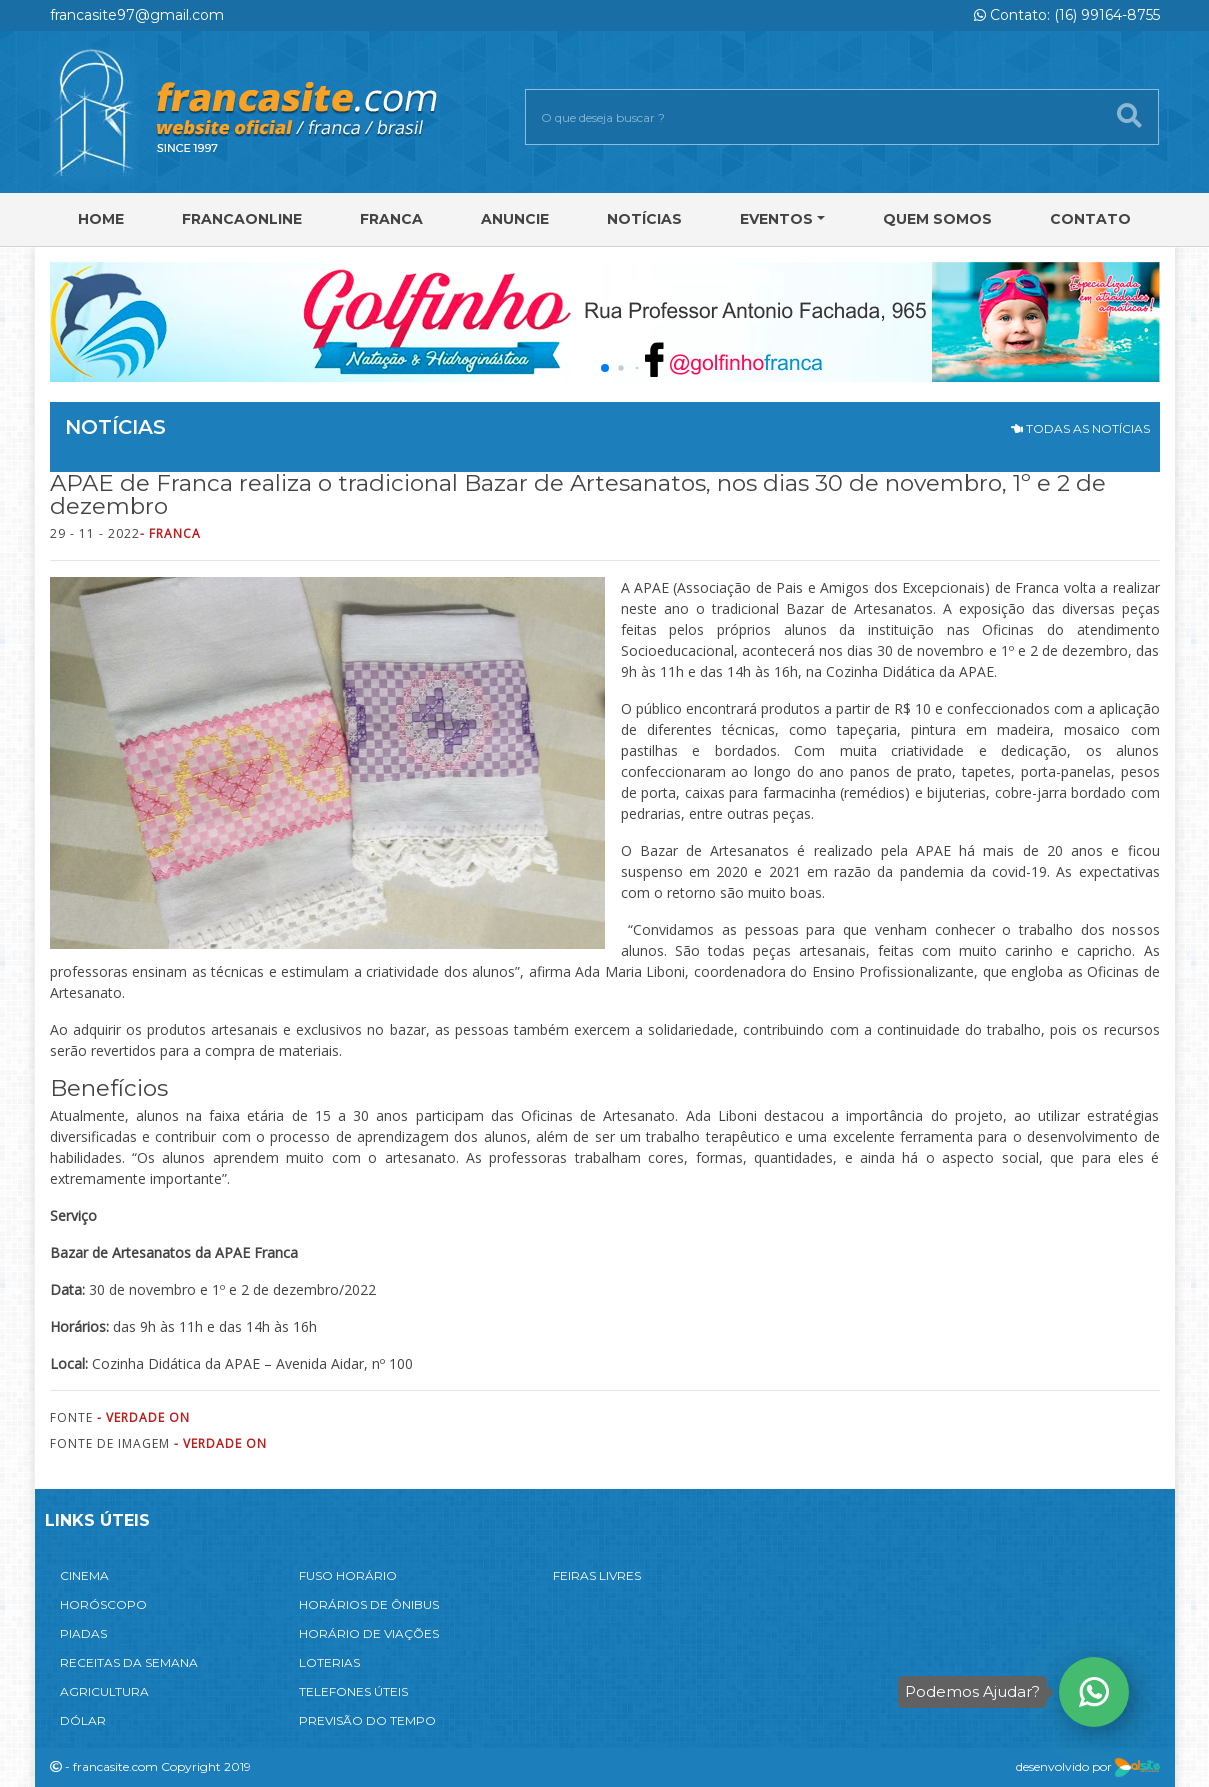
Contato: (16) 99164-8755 (1067, 15)
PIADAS (83, 1633)
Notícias (644, 219)
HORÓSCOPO (103, 1604)
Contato (1090, 219)
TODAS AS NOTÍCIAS (1080, 428)
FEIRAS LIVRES (597, 1575)
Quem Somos (937, 219)
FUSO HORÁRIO (348, 1575)
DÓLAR (83, 1720)
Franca (391, 219)
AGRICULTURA (104, 1691)
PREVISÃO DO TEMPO (367, 1720)
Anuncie (515, 219)
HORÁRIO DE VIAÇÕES (369, 1633)
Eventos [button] (776, 219)
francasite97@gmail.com (137, 15)
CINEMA (84, 1575)
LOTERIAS (329, 1662)
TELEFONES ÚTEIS (353, 1691)
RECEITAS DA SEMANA (129, 1662)
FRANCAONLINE (242, 219)
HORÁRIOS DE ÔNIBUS (369, 1604)
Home (101, 219)
